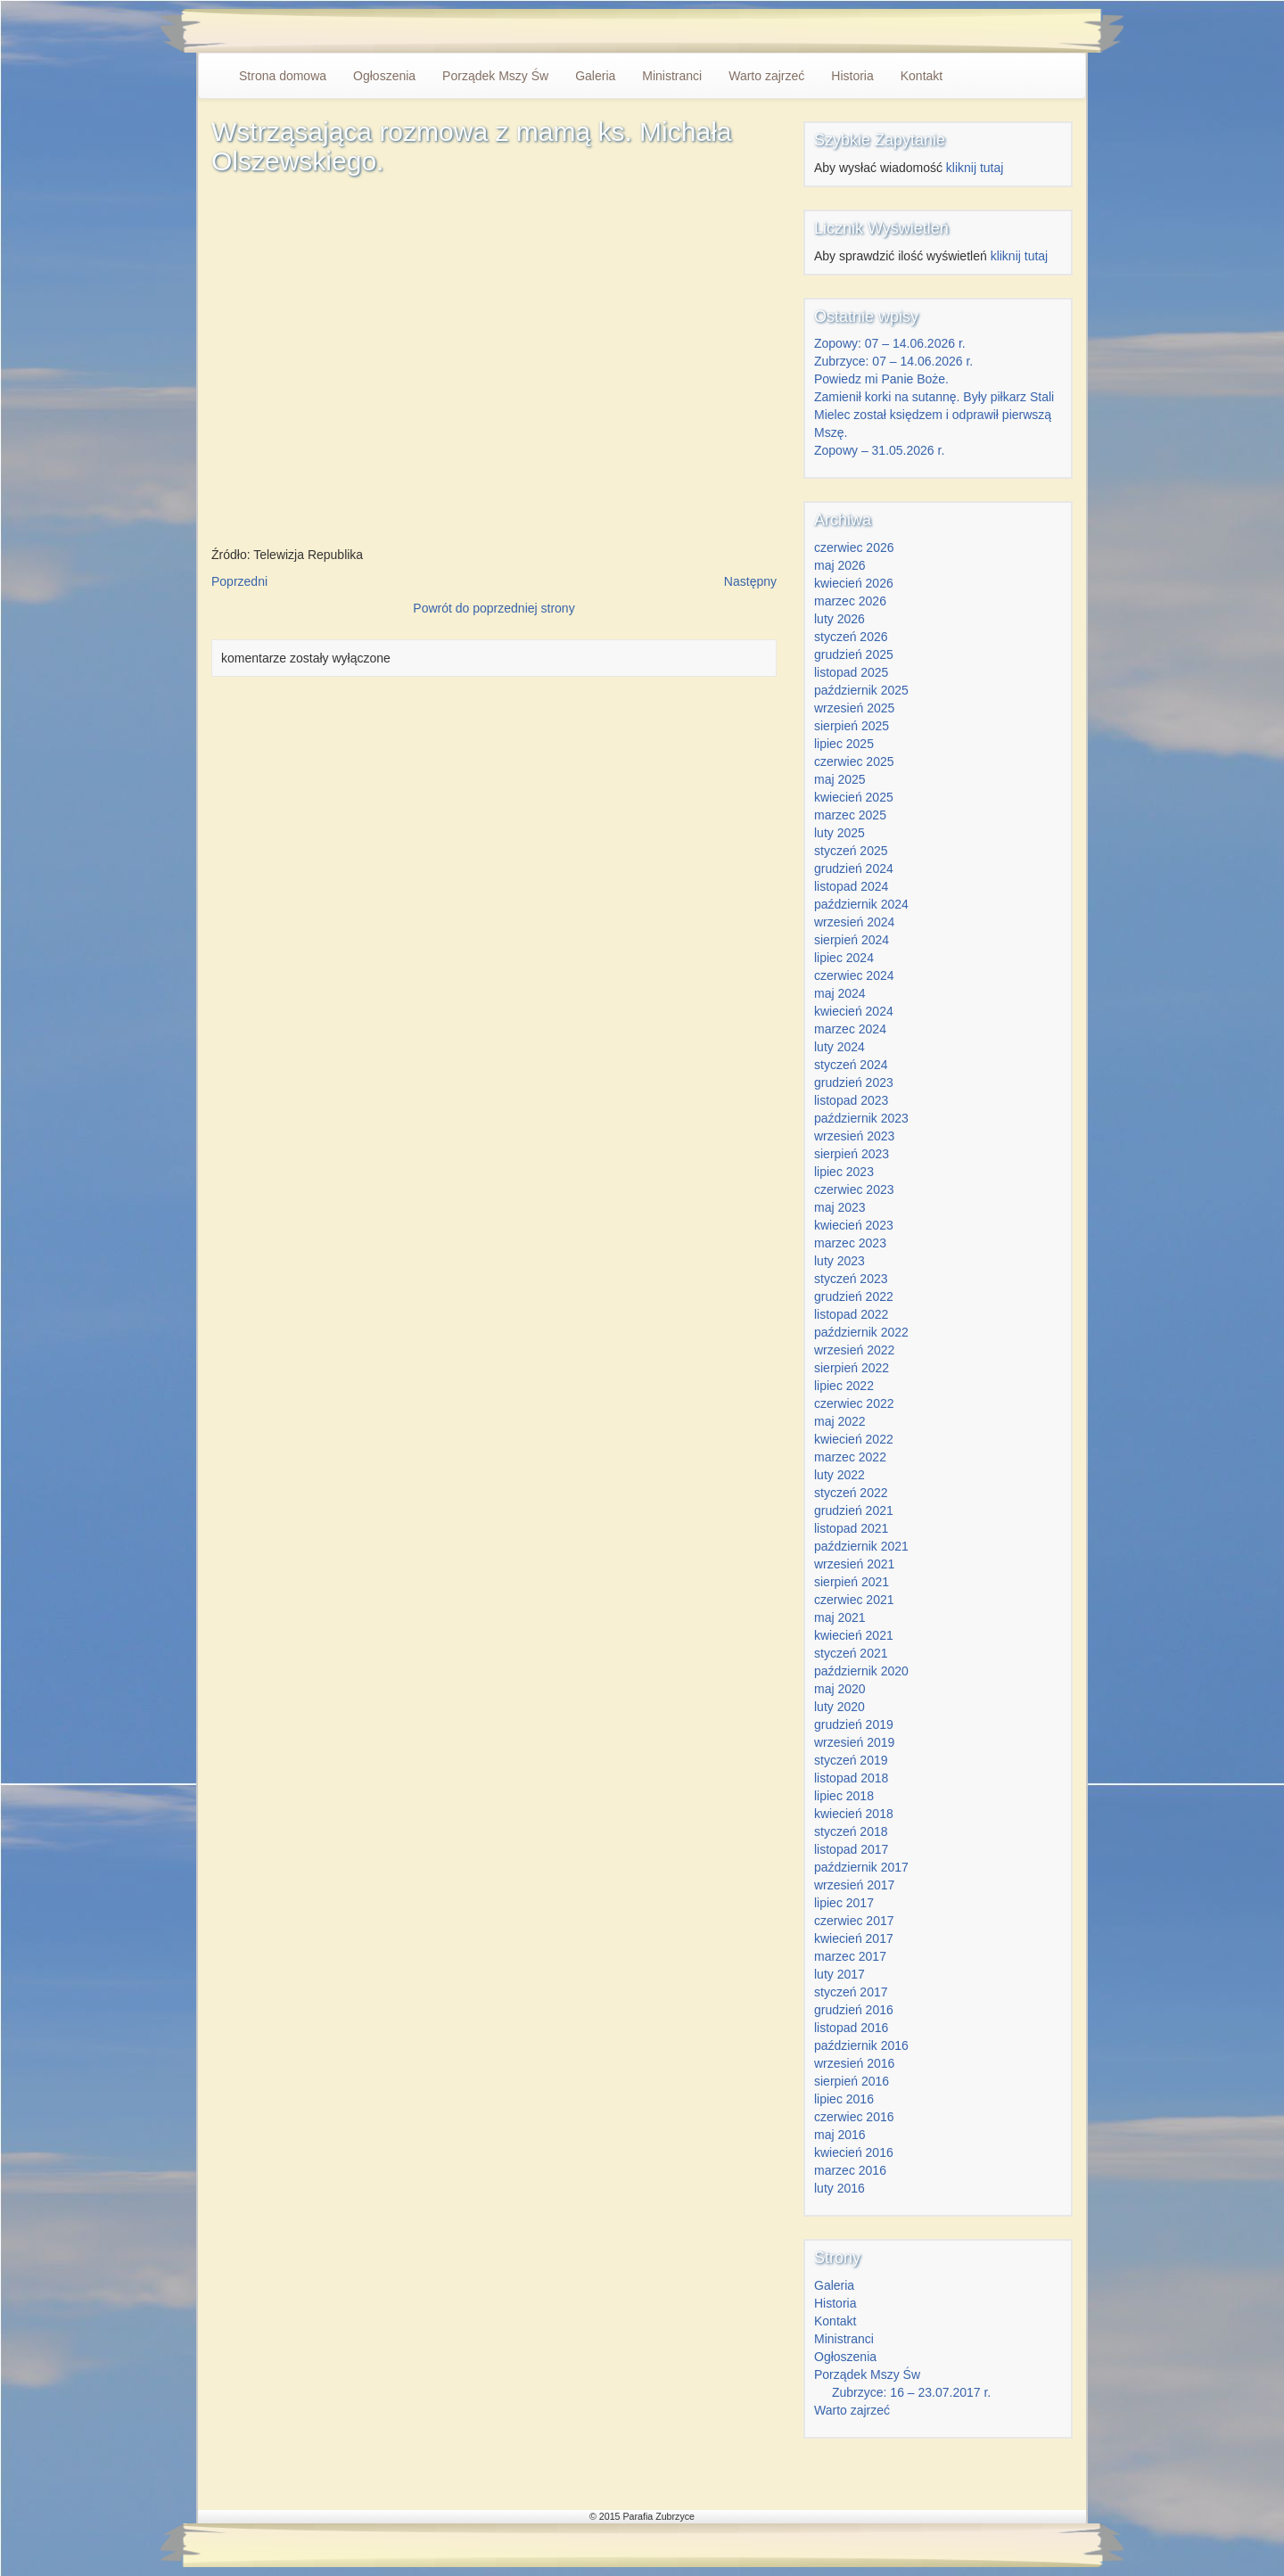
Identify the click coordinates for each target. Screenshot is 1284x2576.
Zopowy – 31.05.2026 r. (879, 450)
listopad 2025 (851, 672)
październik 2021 (861, 1546)
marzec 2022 (850, 1457)
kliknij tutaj (975, 167)
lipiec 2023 (844, 1172)
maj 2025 (840, 779)
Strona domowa (282, 76)
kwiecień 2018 (853, 1813)
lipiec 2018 (844, 1796)
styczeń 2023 (851, 1279)
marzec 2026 (850, 601)
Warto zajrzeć (766, 76)
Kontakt (921, 76)
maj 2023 (840, 1207)
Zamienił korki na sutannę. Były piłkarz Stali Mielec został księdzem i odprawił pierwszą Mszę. (934, 415)
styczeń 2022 (851, 1493)
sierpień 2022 (851, 1368)
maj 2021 (840, 1617)
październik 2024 (861, 904)
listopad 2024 (851, 886)
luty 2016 (839, 2188)
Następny (750, 581)
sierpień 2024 (851, 940)
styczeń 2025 (851, 851)
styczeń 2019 (851, 1760)
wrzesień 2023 (854, 1136)
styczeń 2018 (851, 1831)
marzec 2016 (850, 2170)
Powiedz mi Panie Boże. (881, 379)
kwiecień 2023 (853, 1225)
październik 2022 (861, 1332)
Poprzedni (239, 581)
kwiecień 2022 (853, 1439)
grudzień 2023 (853, 1082)
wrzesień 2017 (854, 1885)
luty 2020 (839, 1707)
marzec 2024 (850, 1029)
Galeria (595, 76)
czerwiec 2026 (854, 547)
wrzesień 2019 (854, 1742)
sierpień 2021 (851, 1582)
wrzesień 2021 (854, 1564)
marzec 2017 (850, 1956)
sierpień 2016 (851, 2081)
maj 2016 (840, 2134)
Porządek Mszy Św (495, 76)
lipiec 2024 (844, 958)
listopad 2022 (851, 1314)
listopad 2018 (851, 1778)
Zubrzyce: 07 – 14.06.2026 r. (893, 361)
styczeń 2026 (851, 637)
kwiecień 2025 (853, 797)
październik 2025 (861, 690)
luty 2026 (839, 619)
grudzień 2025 (853, 654)
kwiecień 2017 (853, 1938)
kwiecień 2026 (853, 583)
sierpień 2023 (851, 1154)
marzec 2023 (850, 1243)
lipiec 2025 (844, 744)
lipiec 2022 (844, 1386)
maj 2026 (840, 565)
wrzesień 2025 (854, 708)
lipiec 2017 (844, 1903)
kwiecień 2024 (853, 1011)
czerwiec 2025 (854, 761)
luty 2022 (839, 1475)
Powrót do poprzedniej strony (493, 608)
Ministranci (672, 76)
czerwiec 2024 (854, 975)
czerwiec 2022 (854, 1403)
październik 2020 (861, 1671)
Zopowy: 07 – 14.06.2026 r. (890, 343)
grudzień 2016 (853, 2010)
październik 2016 (861, 2045)
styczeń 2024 (851, 1065)
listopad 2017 (851, 1849)
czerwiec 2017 (854, 1920)
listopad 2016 (851, 2027)
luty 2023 (839, 1261)
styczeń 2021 (851, 1653)
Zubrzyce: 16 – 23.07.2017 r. (911, 2392)
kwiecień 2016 (853, 2152)
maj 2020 (840, 1689)
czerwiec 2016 (854, 2117)
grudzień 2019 (853, 1724)
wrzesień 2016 (854, 2063)
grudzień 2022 (853, 1296)
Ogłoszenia (384, 76)
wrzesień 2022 (854, 1350)
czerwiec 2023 (854, 1189)
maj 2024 (840, 993)
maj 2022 (840, 1421)
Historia (852, 76)
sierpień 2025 (851, 726)
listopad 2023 (851, 1100)
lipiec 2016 (844, 2099)
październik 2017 (861, 1867)
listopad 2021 (851, 1528)
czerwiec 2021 (854, 1600)
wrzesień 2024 (854, 922)
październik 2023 (861, 1118)
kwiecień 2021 (853, 1635)
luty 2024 (839, 1047)
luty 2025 (839, 833)
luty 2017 (839, 1974)
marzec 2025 (850, 815)
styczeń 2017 (851, 1992)
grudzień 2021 (853, 1510)
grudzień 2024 (853, 868)
